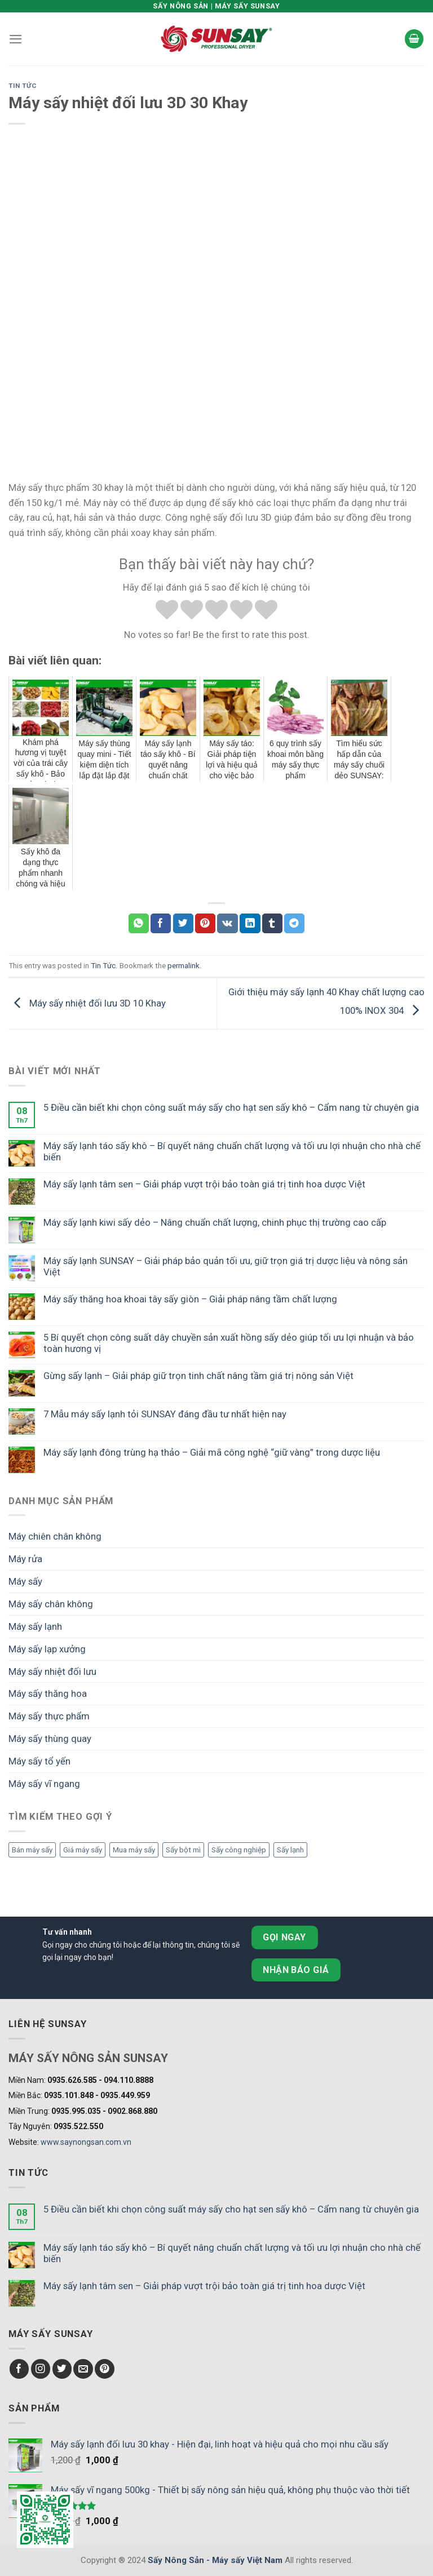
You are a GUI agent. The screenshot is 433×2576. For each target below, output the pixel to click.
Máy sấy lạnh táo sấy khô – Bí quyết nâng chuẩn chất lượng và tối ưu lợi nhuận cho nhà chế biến (232, 1151)
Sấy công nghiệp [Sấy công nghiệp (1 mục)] (238, 1850)
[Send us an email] (83, 2369)
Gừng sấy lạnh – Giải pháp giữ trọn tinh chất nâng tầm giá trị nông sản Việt (198, 1375)
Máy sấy (25, 1581)
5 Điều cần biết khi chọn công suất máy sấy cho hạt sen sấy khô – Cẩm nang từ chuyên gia (231, 1107)
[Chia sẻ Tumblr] (272, 923)
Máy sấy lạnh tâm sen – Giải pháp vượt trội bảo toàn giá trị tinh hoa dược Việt (204, 1184)
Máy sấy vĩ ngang (44, 1783)
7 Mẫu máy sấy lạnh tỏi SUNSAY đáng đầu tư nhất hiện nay (164, 1414)
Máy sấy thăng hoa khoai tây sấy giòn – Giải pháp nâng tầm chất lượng (190, 1299)
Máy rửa (25, 1558)
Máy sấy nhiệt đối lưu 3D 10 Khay (87, 1002)
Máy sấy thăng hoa (47, 1693)
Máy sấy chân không (50, 1604)
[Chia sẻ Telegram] (294, 923)
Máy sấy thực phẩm (49, 1716)
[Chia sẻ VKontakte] (227, 923)
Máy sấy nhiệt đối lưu (52, 1671)
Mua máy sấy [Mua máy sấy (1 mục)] (134, 1850)
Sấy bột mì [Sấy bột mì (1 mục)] (183, 1850)
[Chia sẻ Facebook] (161, 923)
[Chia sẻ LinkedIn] (250, 923)
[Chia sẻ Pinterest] (205, 923)
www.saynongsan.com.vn (86, 2142)
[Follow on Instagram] (41, 2369)
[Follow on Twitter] (62, 2369)
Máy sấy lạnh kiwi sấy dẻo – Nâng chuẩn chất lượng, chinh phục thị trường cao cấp (214, 1222)
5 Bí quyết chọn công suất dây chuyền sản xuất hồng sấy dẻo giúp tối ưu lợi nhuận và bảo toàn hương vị (228, 1343)
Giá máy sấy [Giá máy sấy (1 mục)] (82, 1850)
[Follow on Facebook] (19, 2369)
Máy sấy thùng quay (49, 1738)
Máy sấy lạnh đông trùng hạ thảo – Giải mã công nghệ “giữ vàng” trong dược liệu (211, 1452)
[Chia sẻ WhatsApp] (139, 923)
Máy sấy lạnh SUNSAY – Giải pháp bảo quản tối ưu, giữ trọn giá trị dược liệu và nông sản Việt (225, 1266)
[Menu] (15, 39)
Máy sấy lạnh (35, 1626)
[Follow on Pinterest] (104, 2369)
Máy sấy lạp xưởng (47, 1649)
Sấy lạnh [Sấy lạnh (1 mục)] (290, 1850)
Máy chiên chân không (54, 1536)
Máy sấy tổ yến (39, 1761)
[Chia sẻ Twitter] (183, 923)
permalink (183, 965)
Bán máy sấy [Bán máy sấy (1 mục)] (32, 1850)
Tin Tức (22, 86)
